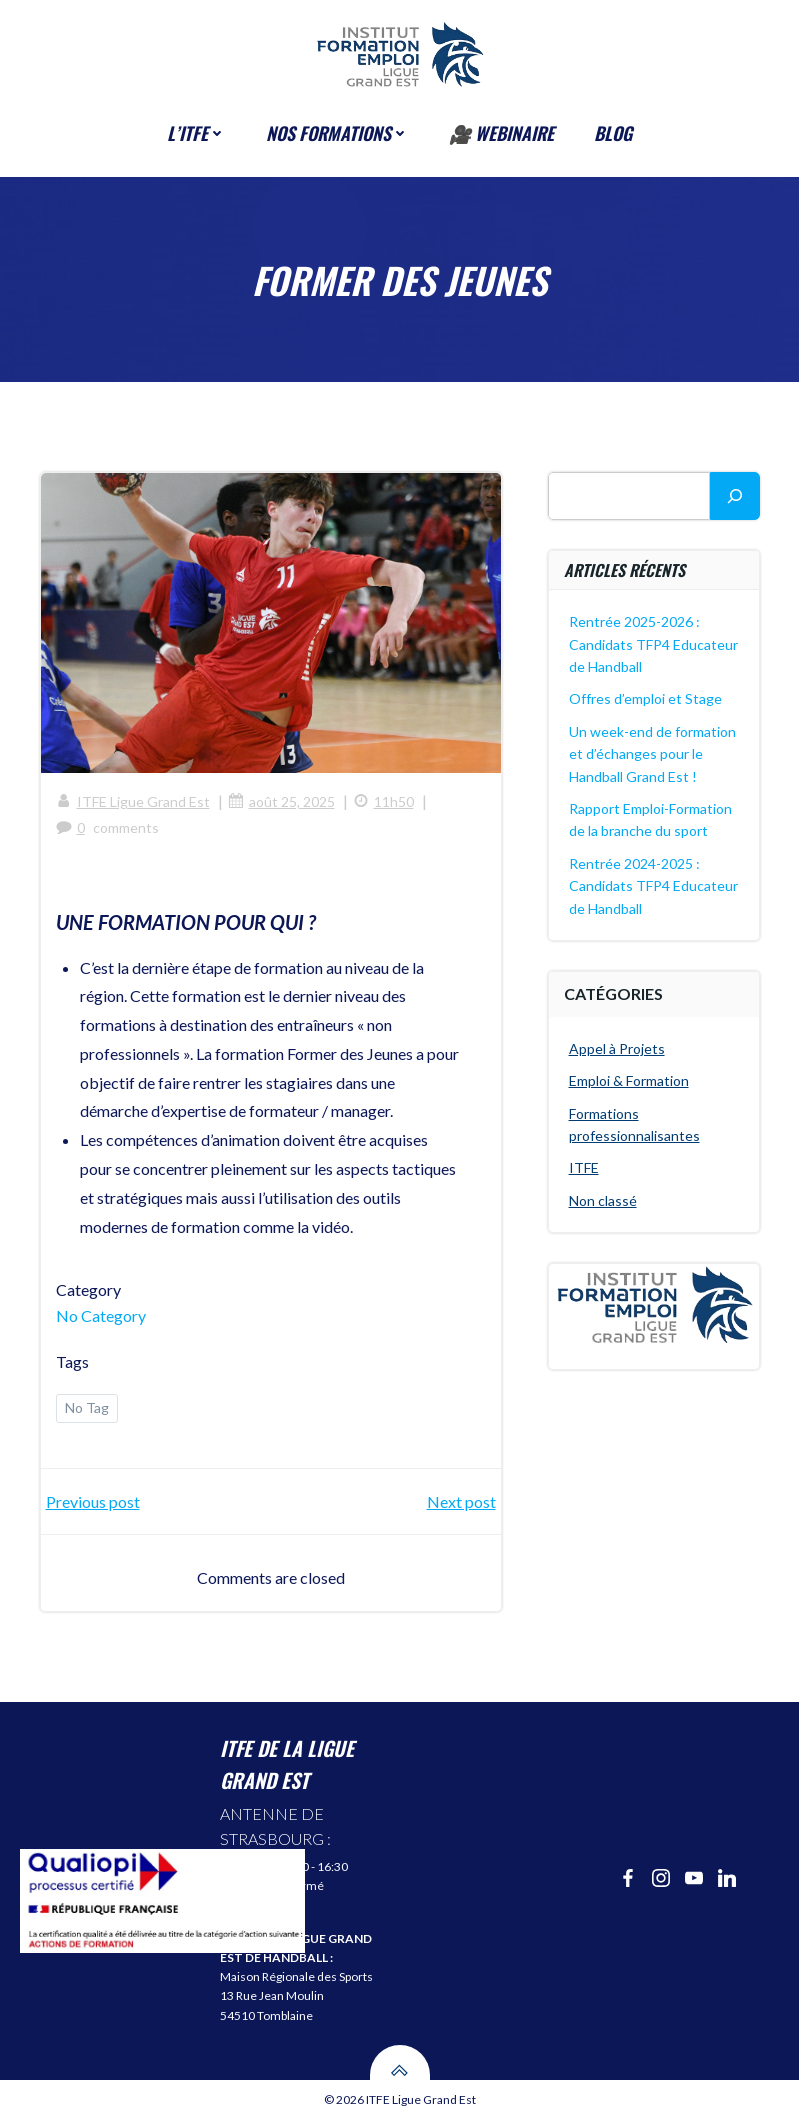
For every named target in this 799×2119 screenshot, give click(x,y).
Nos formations (337, 133)
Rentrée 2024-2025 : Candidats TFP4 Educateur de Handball (653, 886)
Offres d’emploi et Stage (645, 698)
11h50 (383, 801)
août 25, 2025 (281, 801)
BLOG (613, 133)
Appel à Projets (617, 1048)
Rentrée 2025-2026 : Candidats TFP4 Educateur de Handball (653, 644)
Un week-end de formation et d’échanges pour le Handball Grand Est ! (652, 754)
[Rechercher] (735, 496)
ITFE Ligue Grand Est (133, 801)
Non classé (603, 1200)
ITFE (584, 1167)
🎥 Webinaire (501, 133)
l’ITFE (196, 133)
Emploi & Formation (629, 1080)
